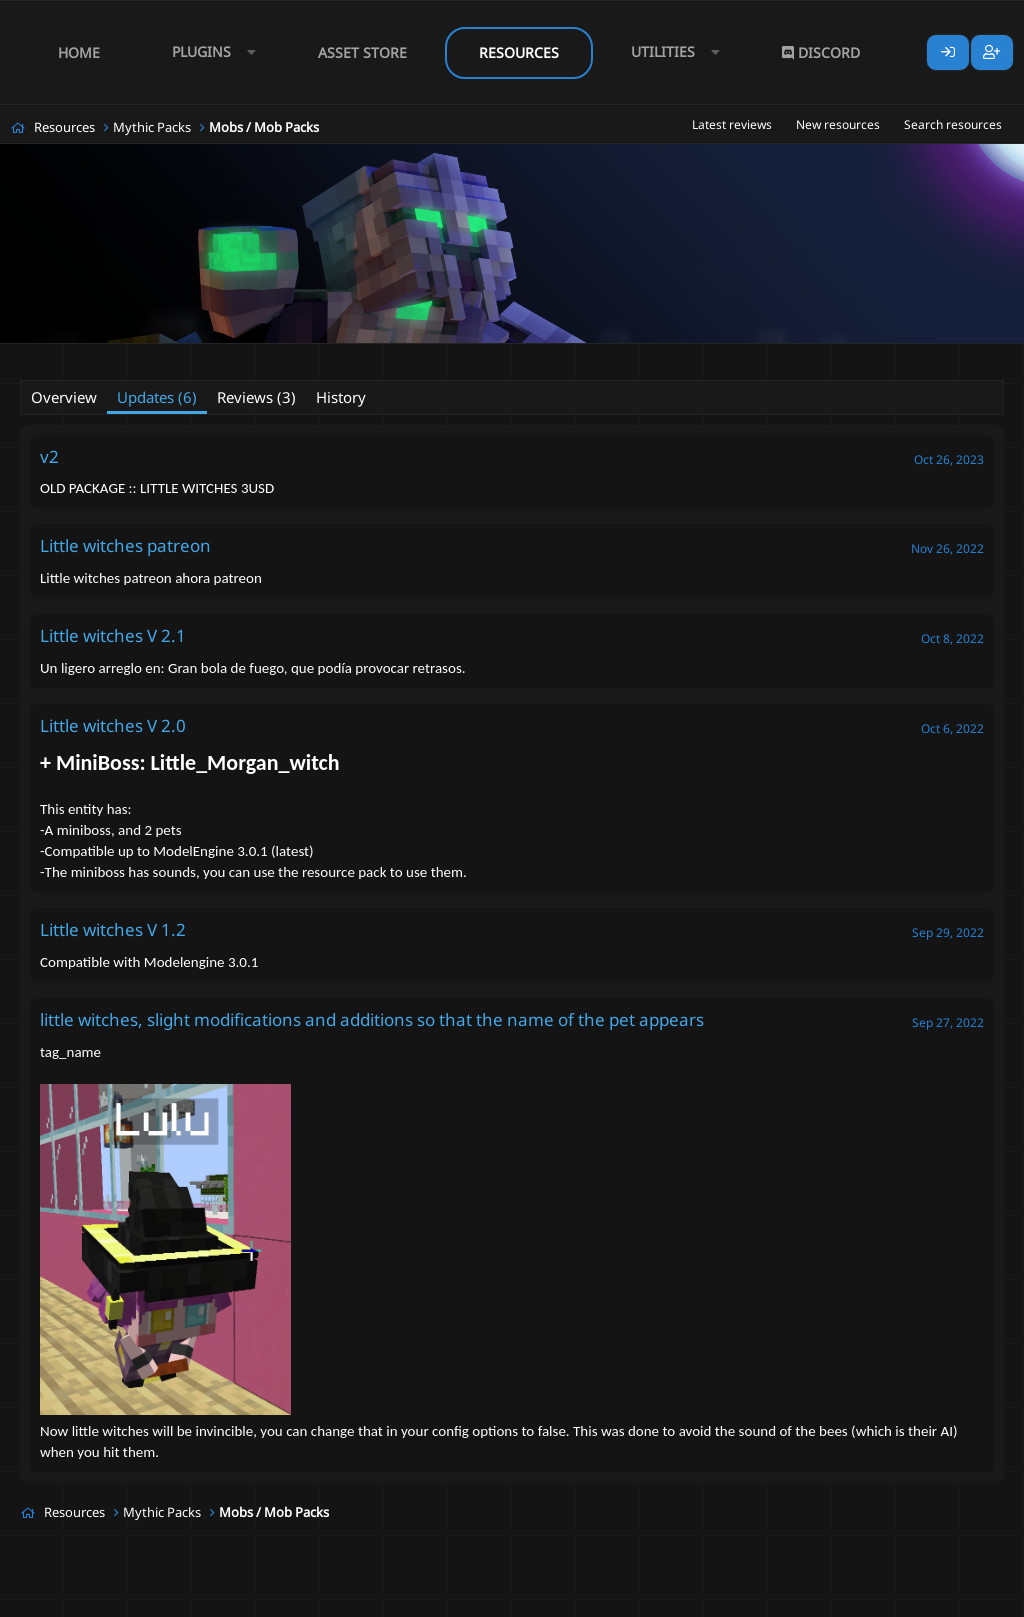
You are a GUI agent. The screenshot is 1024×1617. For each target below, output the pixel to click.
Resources (519, 52)
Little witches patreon (125, 545)
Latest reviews (732, 124)
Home (79, 52)
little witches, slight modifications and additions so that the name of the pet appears (372, 1019)
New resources (838, 124)
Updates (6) (157, 397)
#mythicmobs (463, 356)
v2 (49, 456)
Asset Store (362, 52)
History (341, 397)
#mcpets (292, 356)
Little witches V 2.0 (113, 725)
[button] (209, 52)
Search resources (953, 124)
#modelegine (371, 356)
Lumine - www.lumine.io (943, 1598)
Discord (821, 52)
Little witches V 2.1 (113, 635)
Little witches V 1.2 (113, 929)
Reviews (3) (256, 397)
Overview (64, 397)
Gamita (113, 356)
